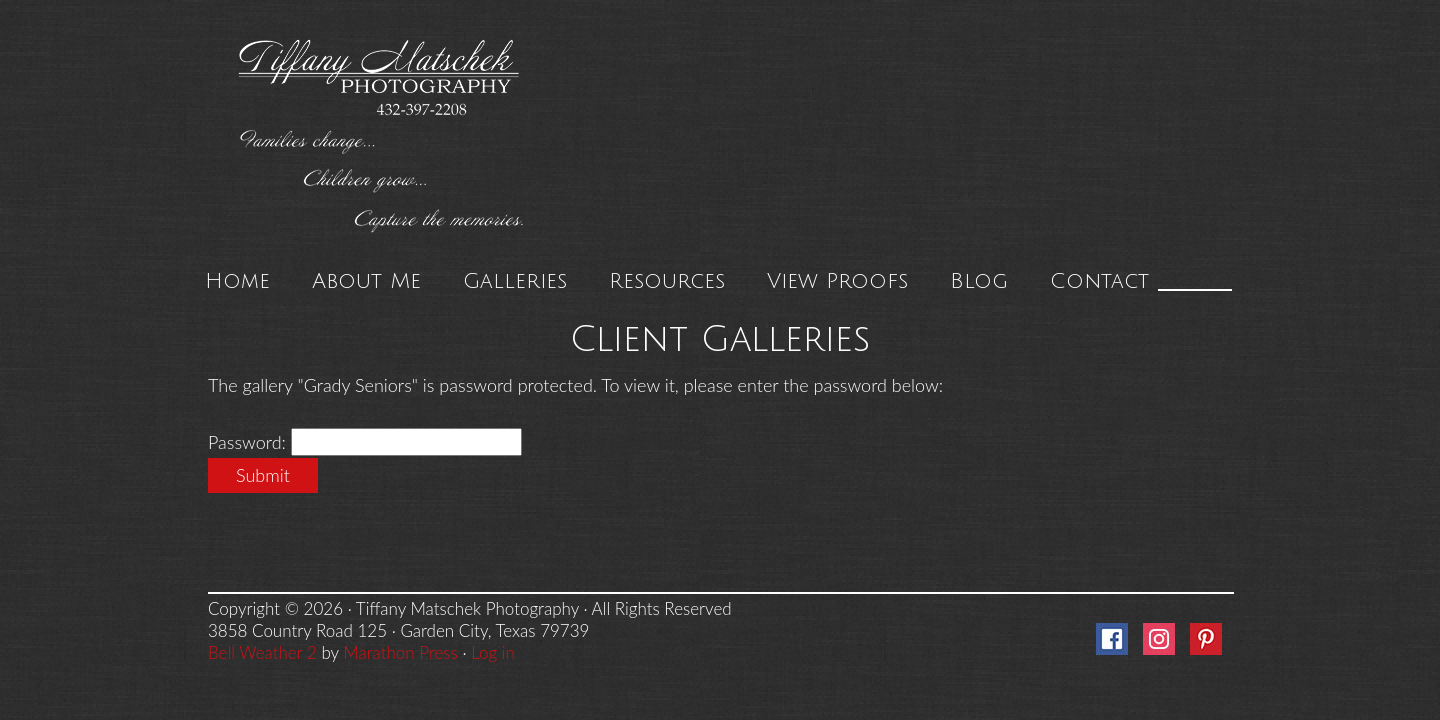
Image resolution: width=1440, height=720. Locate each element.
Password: (249, 442)
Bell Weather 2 (262, 652)
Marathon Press (400, 652)
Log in (493, 652)
